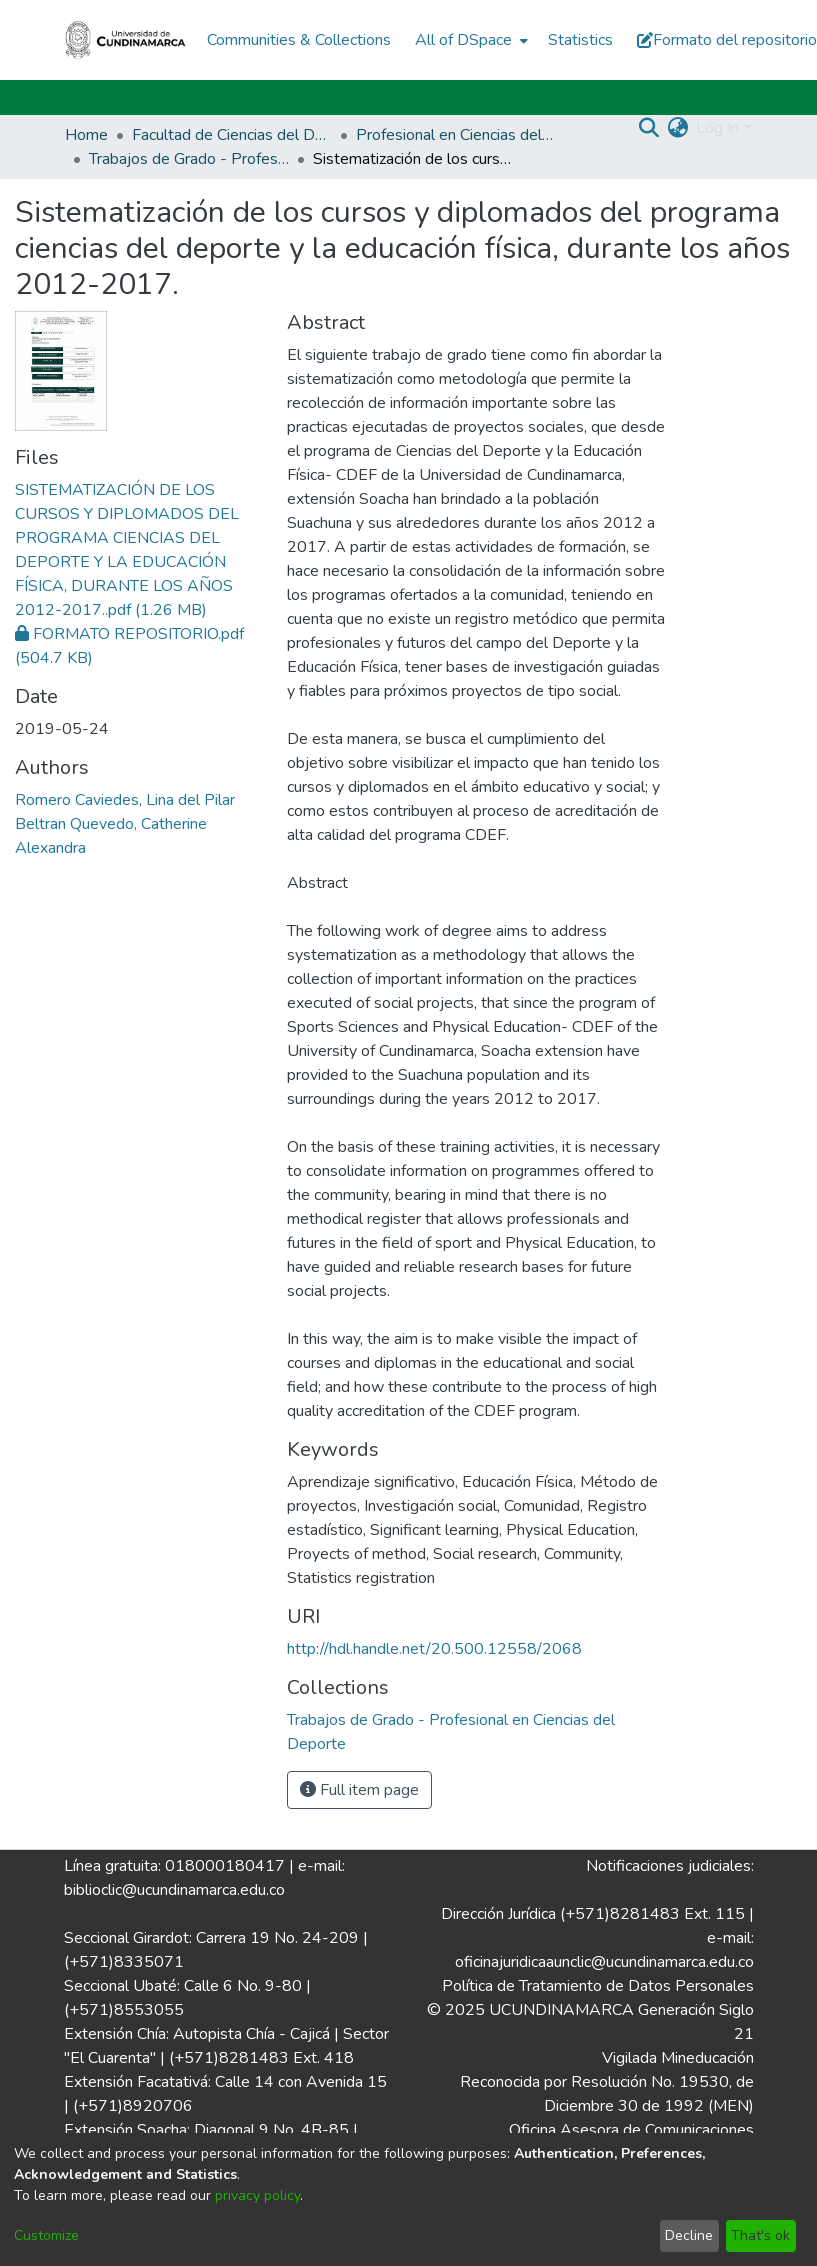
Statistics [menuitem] (580, 40)
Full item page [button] (359, 1790)
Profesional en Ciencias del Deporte (456, 135)
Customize (46, 2235)
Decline (689, 2235)
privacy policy (257, 2195)
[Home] (126, 40)
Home (86, 135)
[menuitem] (469, 40)
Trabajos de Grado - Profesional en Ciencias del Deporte (189, 159)
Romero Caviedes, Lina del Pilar (125, 800)
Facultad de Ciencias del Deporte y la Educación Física (232, 135)
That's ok (760, 2235)
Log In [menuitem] (717, 128)
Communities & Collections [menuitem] (299, 40)
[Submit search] (648, 128)
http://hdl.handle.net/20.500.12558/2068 (434, 1649)
